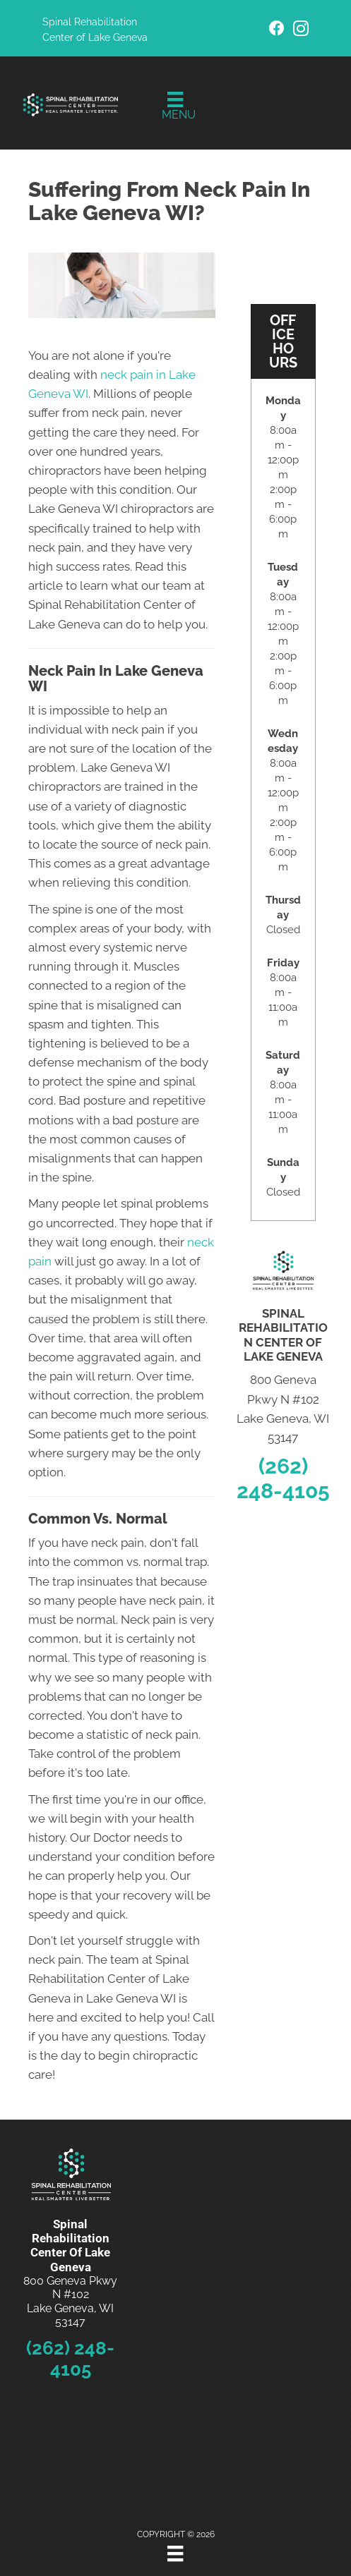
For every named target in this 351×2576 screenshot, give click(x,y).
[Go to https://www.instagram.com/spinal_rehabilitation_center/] (301, 30)
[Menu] (175, 107)
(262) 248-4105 (283, 1478)
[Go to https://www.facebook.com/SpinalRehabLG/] (277, 30)
